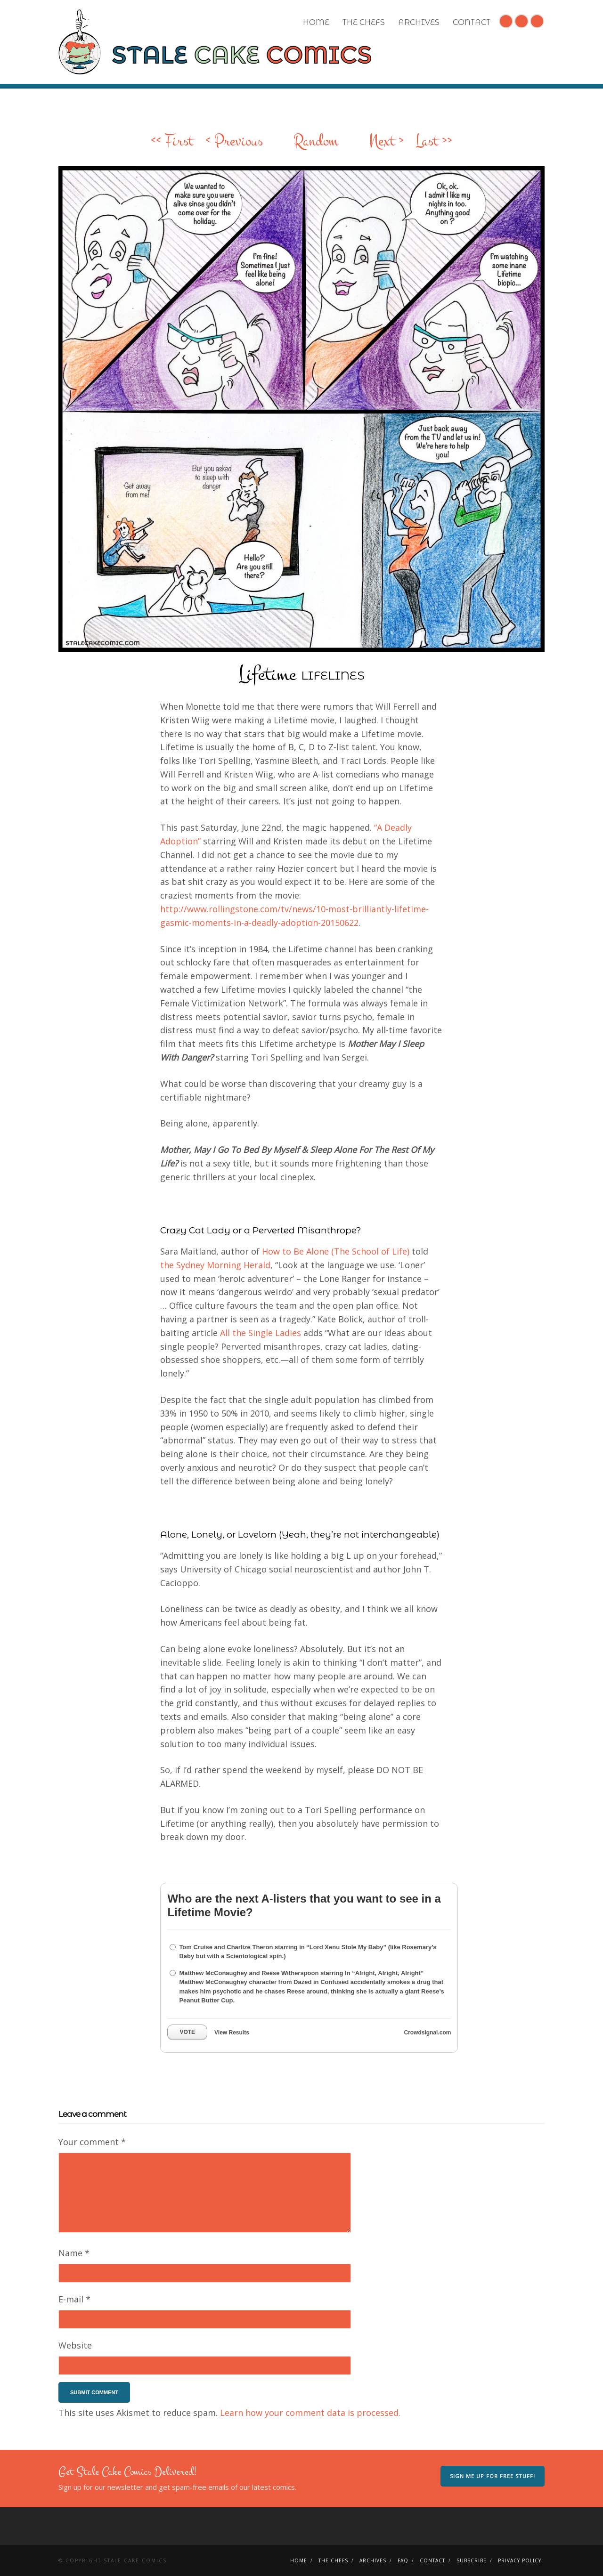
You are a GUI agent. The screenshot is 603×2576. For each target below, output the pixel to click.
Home (316, 22)
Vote (187, 2032)
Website (75, 2345)
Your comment (92, 2141)
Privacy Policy (519, 2560)
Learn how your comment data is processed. (310, 2412)
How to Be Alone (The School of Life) (335, 1251)
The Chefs (363, 22)
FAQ (403, 2560)
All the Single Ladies (260, 1332)
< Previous (234, 141)
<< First (172, 141)
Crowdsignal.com (427, 2032)
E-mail (74, 2299)
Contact (471, 22)
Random (315, 141)
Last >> (434, 141)
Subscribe (471, 2560)
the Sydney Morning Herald (215, 1265)
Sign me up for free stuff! (492, 2475)
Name (74, 2253)
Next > (386, 141)
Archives (419, 22)
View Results (231, 2032)
